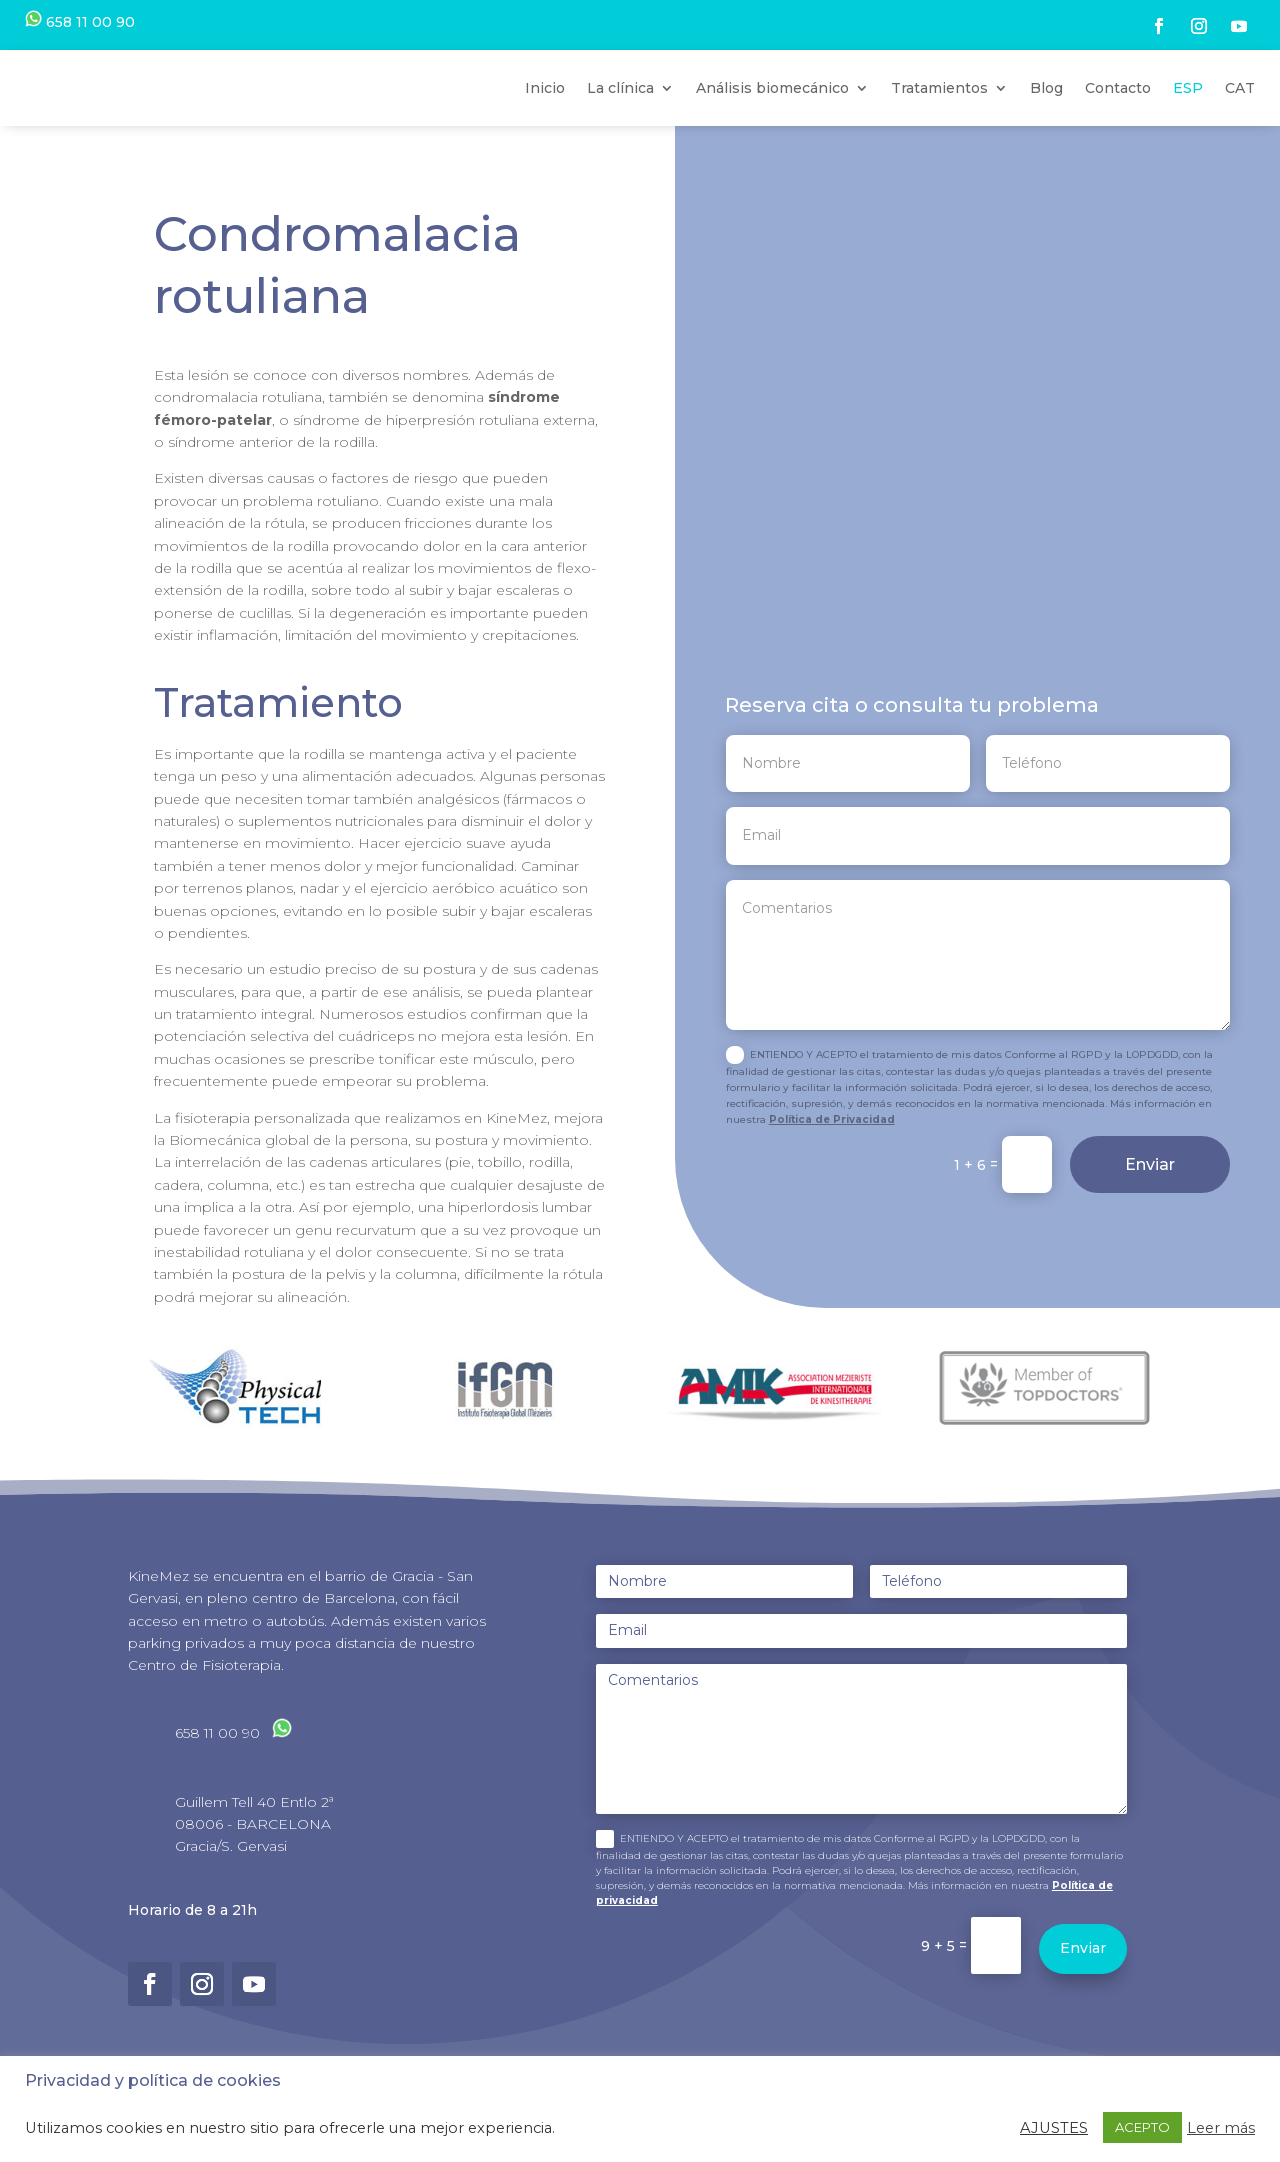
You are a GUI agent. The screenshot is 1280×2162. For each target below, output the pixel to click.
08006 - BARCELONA (253, 1875)
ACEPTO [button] (1142, 2127)
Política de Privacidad (832, 1170)
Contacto (1118, 113)
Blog (1046, 113)
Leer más (1221, 2128)
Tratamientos (939, 113)
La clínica (620, 113)
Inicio (545, 113)
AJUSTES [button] (1054, 2128)
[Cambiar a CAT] (1240, 113)
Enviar (1150, 1215)
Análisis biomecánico (772, 113)
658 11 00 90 (80, 22)
